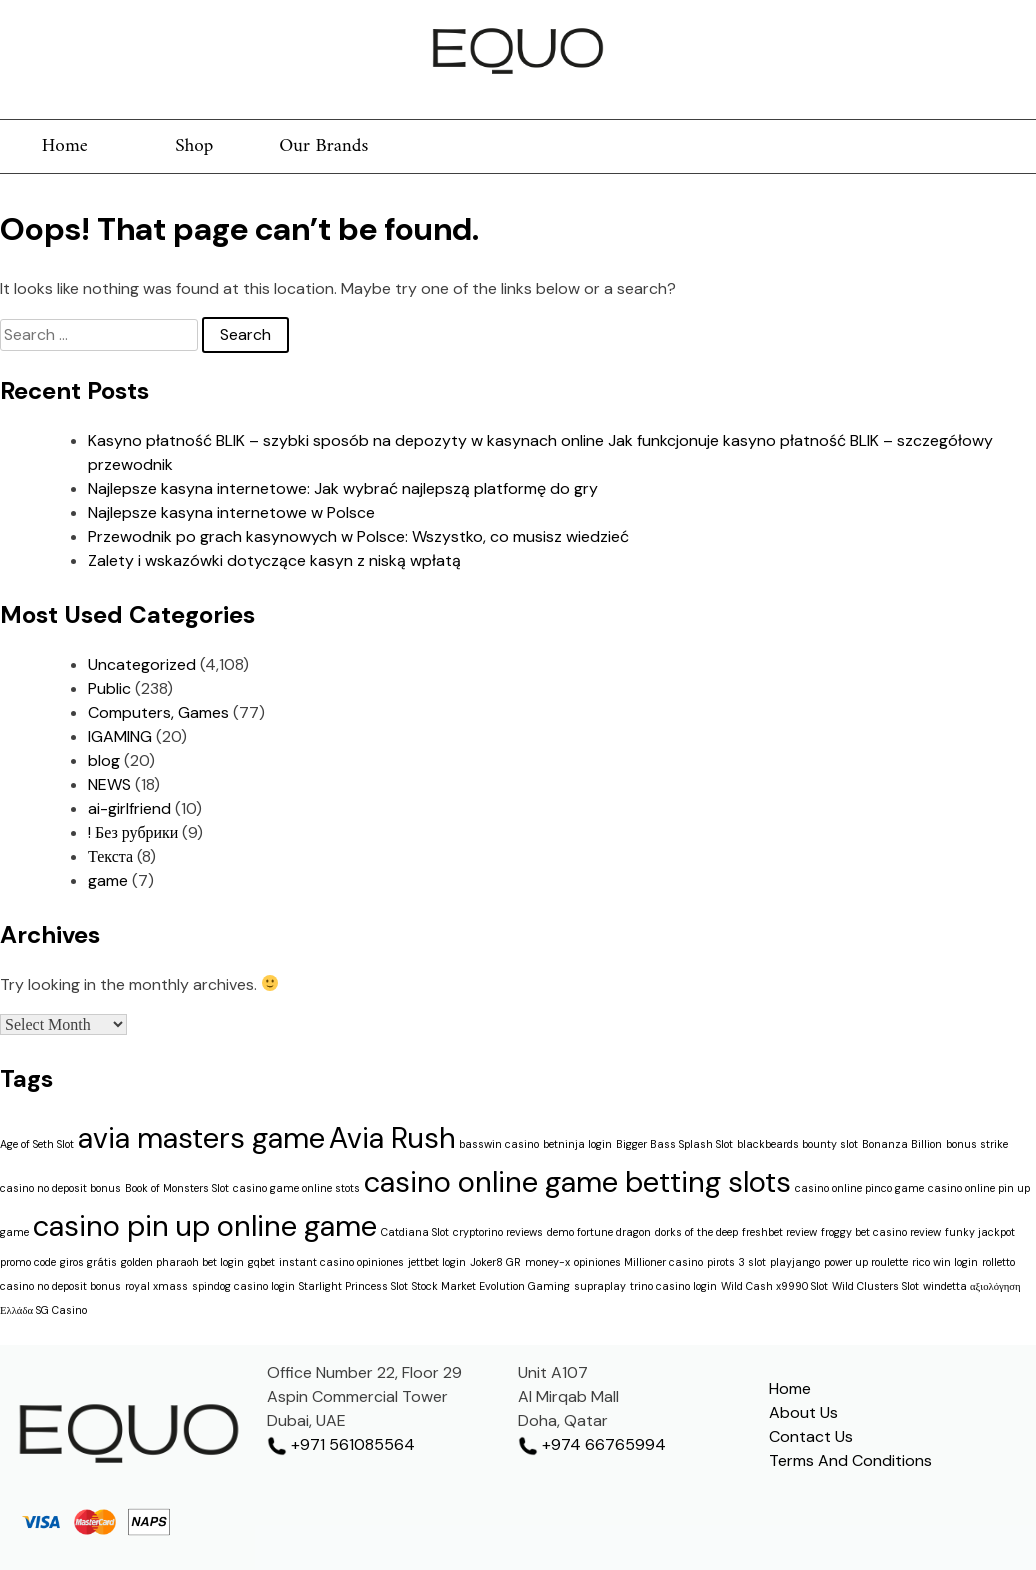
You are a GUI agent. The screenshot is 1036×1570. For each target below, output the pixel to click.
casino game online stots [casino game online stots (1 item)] (296, 1188)
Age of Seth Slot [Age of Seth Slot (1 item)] (37, 1144)
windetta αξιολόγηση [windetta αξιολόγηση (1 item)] (972, 1286)
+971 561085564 (341, 1444)
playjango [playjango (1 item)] (795, 1262)
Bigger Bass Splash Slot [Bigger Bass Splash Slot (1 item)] (674, 1144)
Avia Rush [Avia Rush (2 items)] (392, 1138)
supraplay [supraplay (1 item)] (600, 1286)
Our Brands (323, 146)
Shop (194, 146)
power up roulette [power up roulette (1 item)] (866, 1262)
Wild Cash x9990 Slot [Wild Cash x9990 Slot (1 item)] (774, 1286)
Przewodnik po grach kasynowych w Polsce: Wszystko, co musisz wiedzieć (358, 536)
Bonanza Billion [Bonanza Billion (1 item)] (902, 1144)
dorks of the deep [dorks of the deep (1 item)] (696, 1232)
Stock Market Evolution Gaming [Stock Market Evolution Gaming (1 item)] (491, 1286)
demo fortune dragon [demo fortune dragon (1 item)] (599, 1232)
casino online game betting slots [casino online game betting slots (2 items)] (577, 1182)
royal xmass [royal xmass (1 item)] (156, 1286)
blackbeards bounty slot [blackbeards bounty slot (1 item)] (797, 1144)
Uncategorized (142, 664)
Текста (110, 856)
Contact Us (811, 1436)
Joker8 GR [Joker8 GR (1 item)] (495, 1262)
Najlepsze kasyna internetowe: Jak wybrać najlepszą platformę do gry (343, 488)
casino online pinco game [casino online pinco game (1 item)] (859, 1188)
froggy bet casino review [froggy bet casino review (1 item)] (881, 1232)
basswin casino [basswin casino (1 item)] (499, 1144)
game (108, 880)
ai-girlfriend (129, 808)
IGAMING (120, 736)
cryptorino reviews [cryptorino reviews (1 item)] (498, 1232)
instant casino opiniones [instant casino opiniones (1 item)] (341, 1262)
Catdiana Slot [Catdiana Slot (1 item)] (415, 1232)
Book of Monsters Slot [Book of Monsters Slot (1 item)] (177, 1188)
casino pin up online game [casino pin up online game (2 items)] (205, 1226)
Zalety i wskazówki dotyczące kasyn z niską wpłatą (274, 560)
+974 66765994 (592, 1444)
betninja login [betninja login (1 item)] (577, 1144)
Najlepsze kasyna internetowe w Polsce (231, 512)
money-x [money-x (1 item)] (547, 1262)
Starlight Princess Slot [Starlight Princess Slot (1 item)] (353, 1286)
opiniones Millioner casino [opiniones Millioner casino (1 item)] (638, 1262)
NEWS (109, 784)
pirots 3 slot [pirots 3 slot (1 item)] (736, 1262)
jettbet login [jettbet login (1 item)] (437, 1262)
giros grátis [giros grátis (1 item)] (88, 1262)
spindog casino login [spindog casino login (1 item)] (243, 1286)
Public (109, 688)
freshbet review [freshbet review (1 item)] (779, 1232)
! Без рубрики (133, 832)
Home (65, 146)
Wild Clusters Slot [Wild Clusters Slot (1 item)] (875, 1286)
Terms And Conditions (850, 1460)
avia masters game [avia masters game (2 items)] (201, 1138)
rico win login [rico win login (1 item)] (945, 1262)
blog (104, 760)
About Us (803, 1412)
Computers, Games (158, 712)
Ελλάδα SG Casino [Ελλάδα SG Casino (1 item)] (43, 1310)
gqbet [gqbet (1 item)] (261, 1262)
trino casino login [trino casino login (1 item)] (673, 1286)
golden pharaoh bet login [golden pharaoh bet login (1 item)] (182, 1262)
